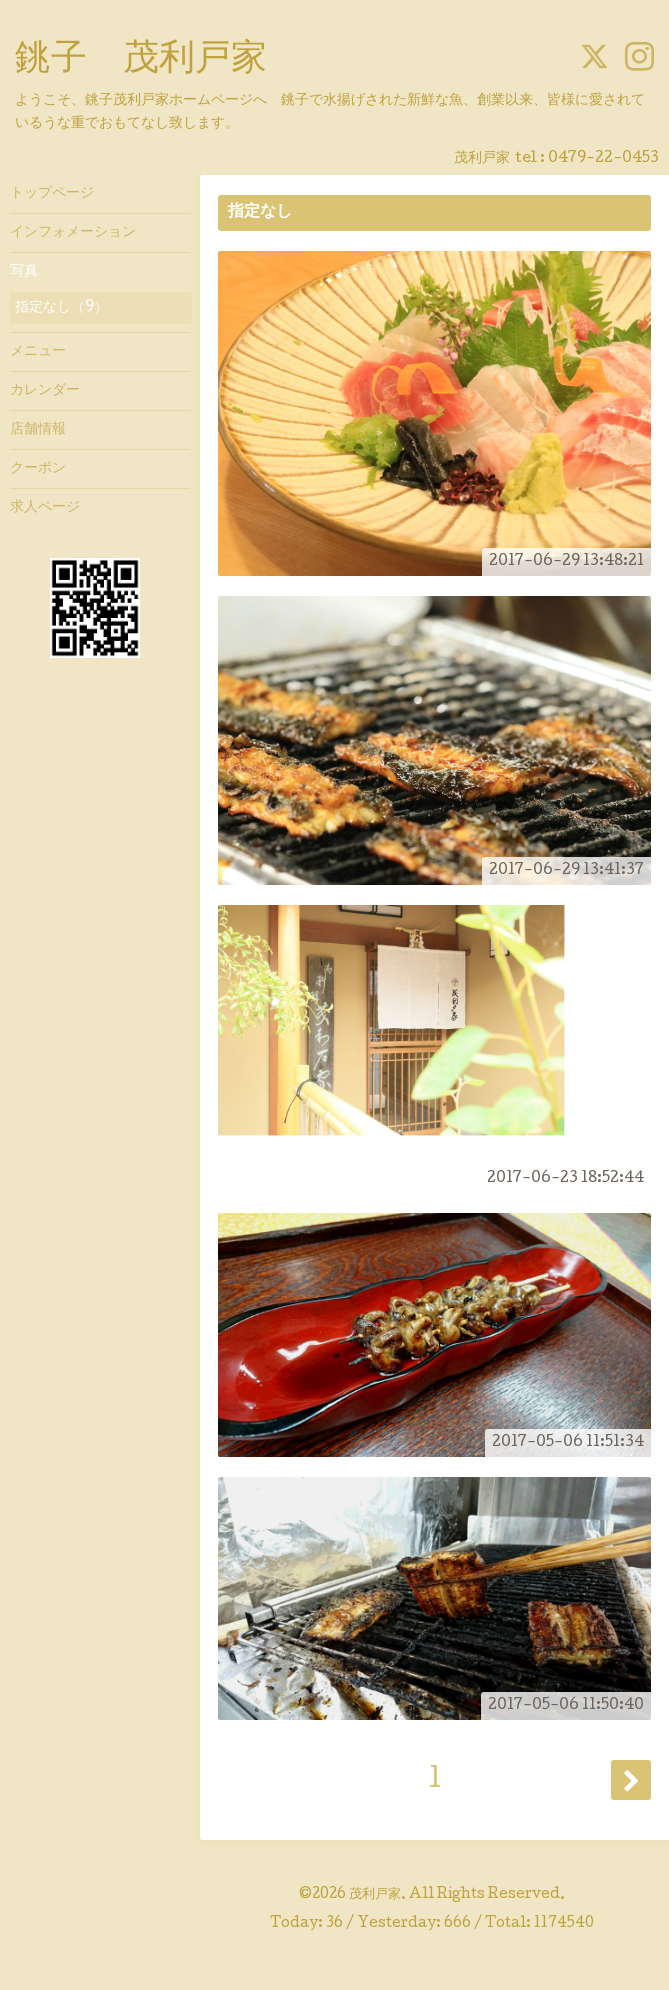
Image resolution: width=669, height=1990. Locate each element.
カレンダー (45, 391)
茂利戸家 (375, 1895)
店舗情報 (38, 430)
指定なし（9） (61, 308)
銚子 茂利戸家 (141, 61)
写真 (24, 272)
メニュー (38, 352)
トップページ (52, 194)
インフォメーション (73, 233)
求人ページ (45, 508)
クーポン (38, 469)
